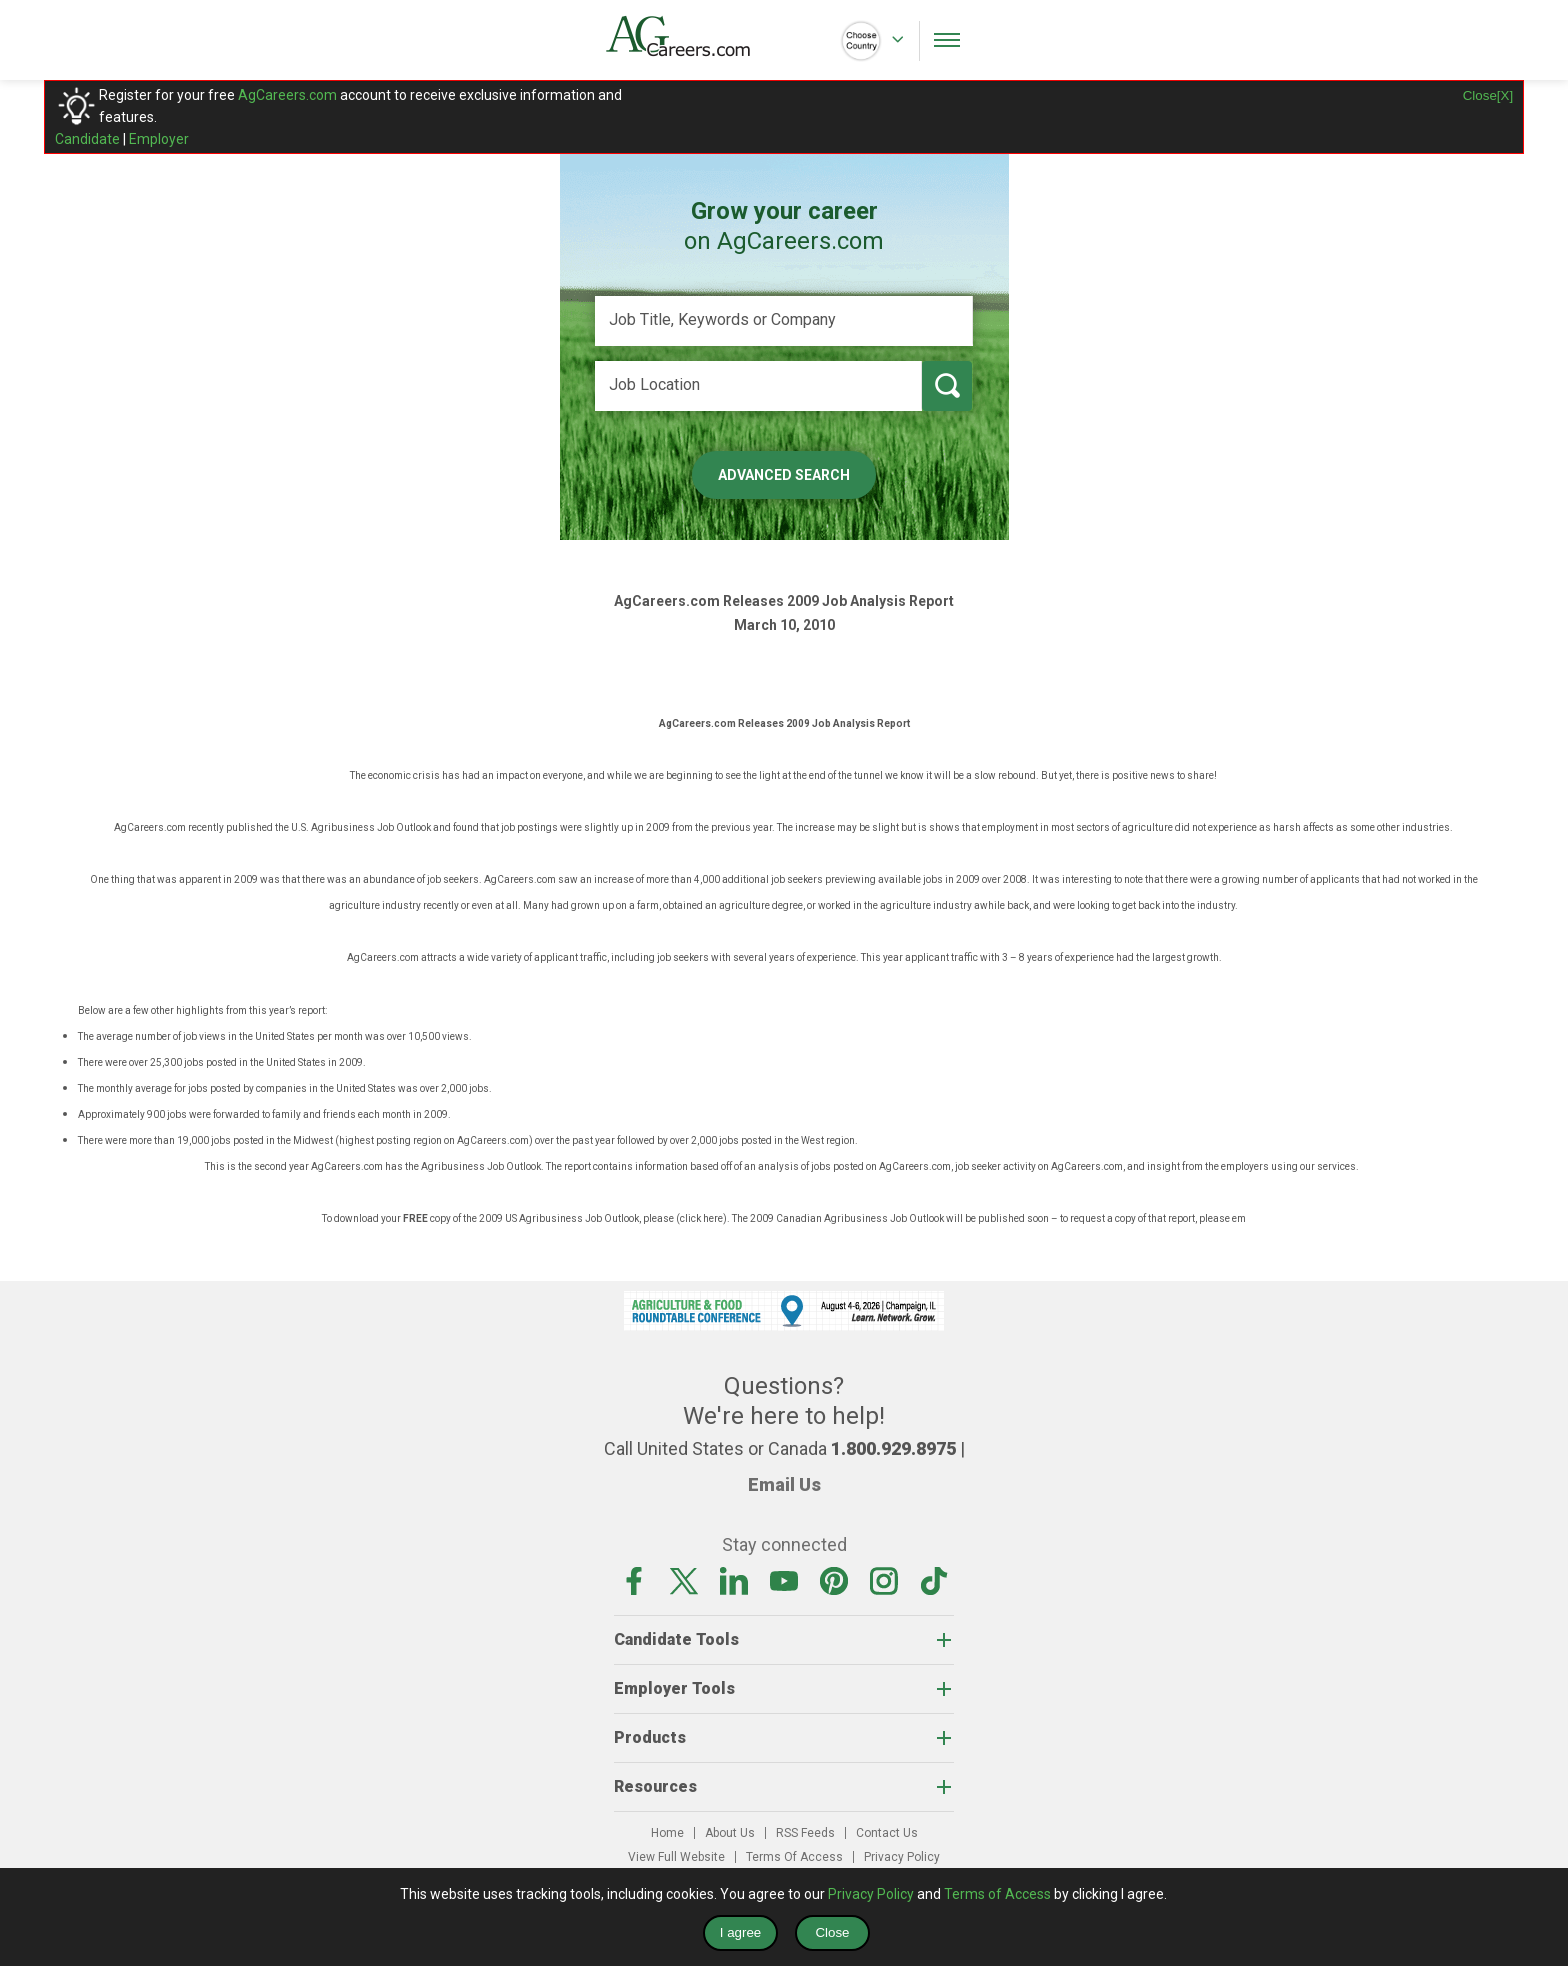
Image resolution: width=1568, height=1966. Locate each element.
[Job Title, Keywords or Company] (784, 321)
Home (667, 1833)
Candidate (87, 139)
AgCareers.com (287, 95)
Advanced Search (784, 475)
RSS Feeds (805, 1833)
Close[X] (1488, 95)
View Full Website (676, 1857)
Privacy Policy (902, 1857)
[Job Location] (758, 386)
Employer (159, 139)
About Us (730, 1833)
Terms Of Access (794, 1857)
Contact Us (887, 1833)
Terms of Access (997, 1894)
